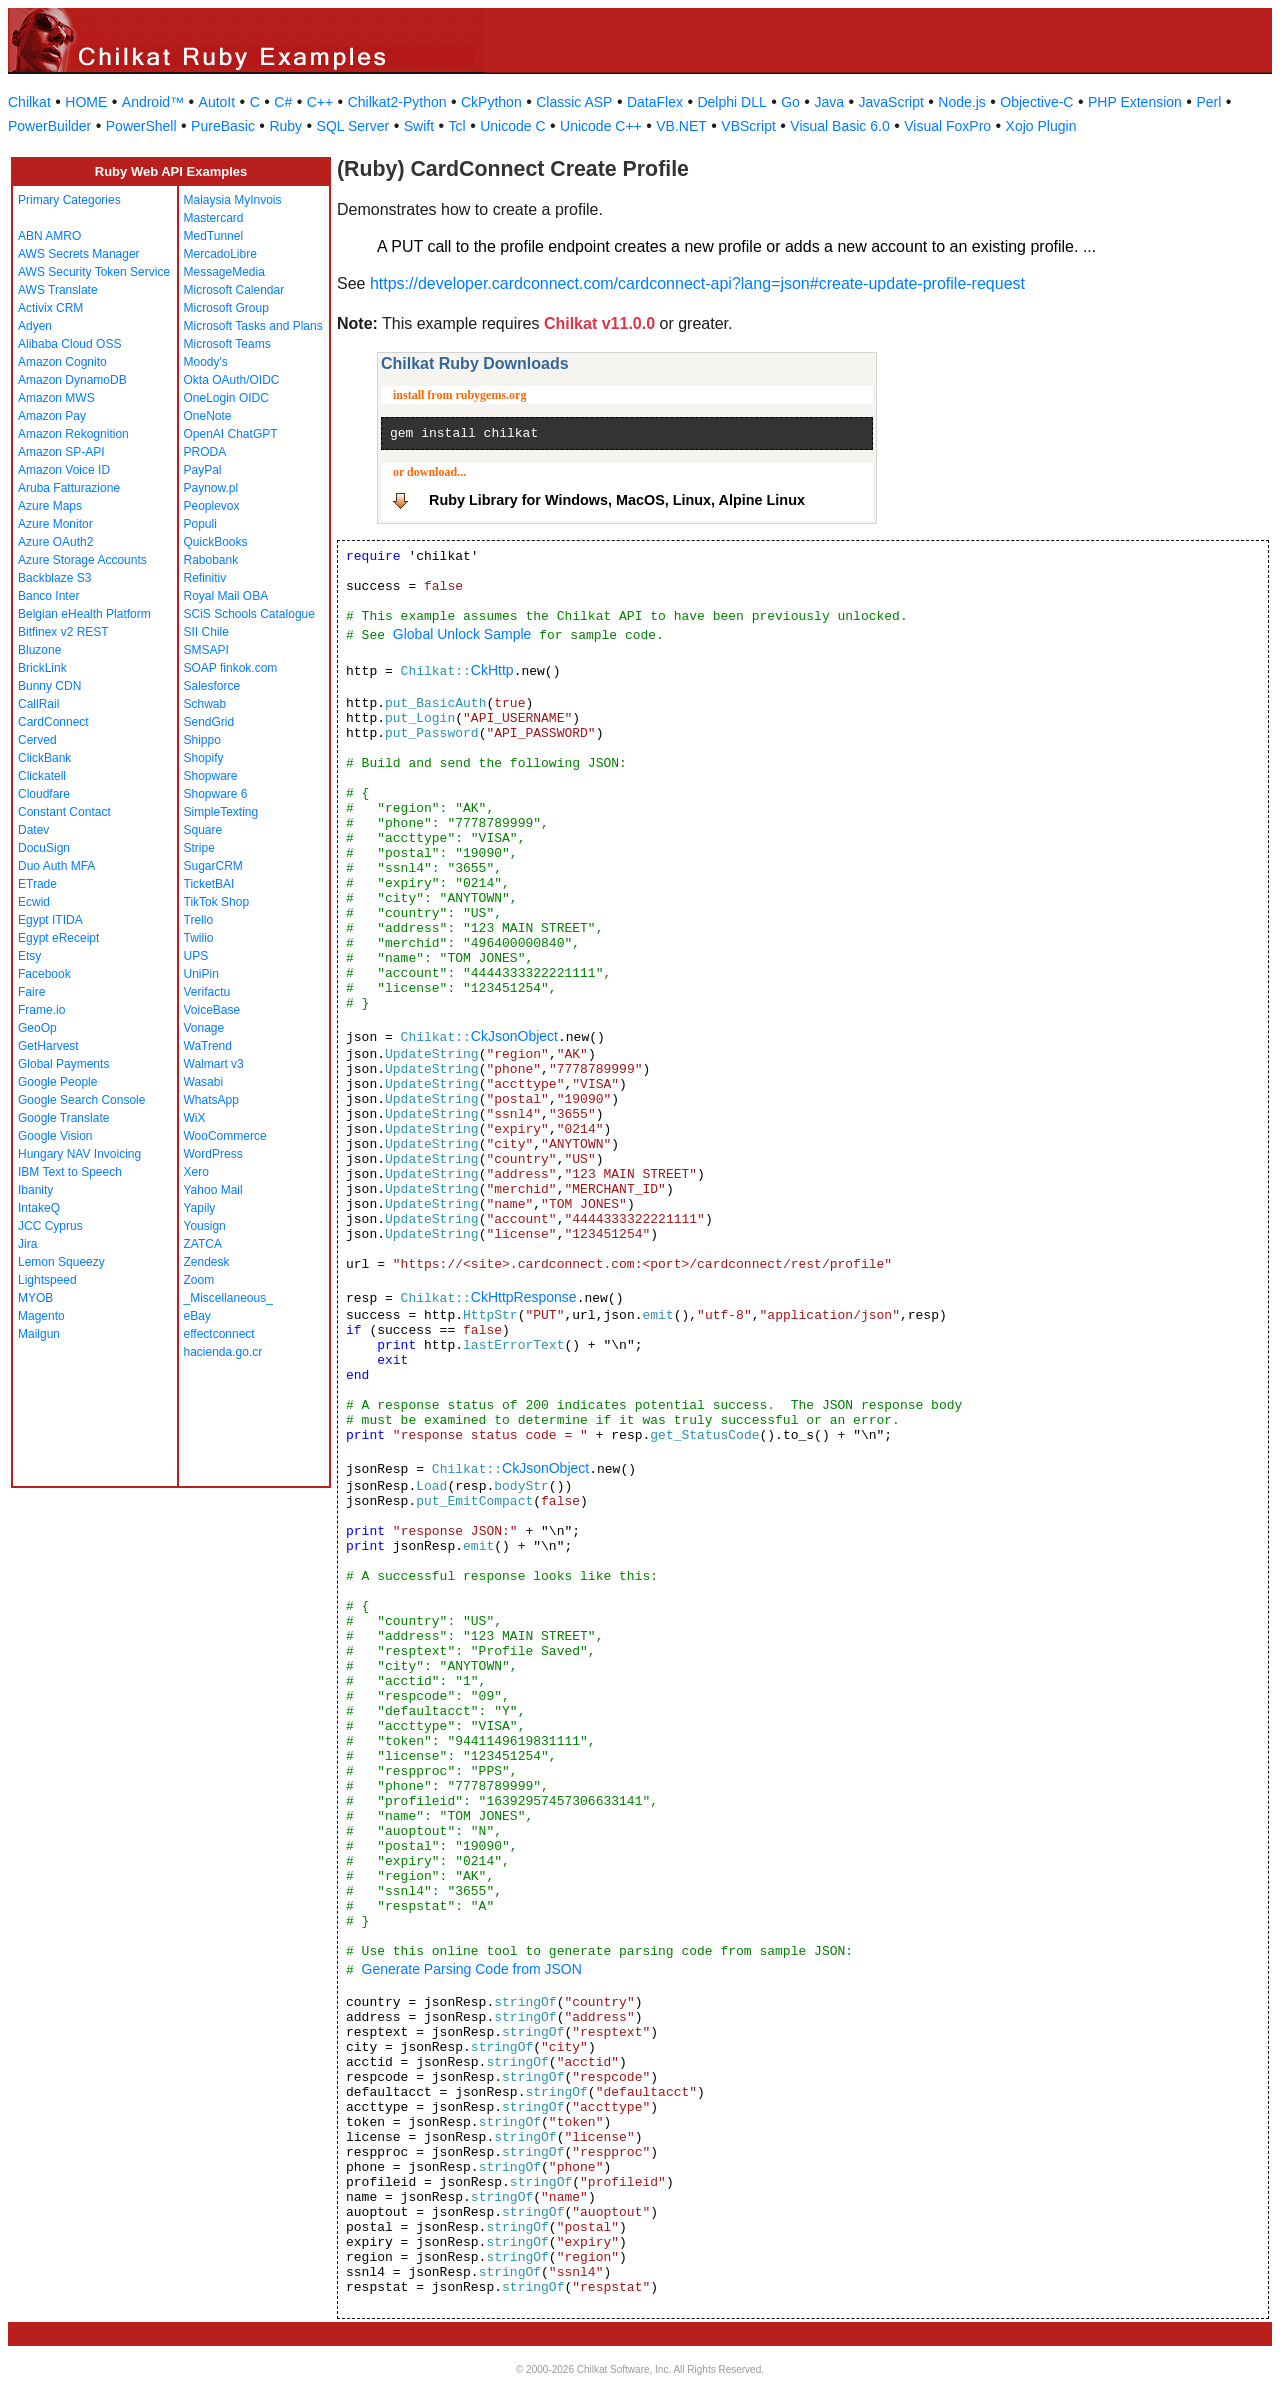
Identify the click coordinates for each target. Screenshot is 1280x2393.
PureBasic (223, 126)
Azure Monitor (55, 524)
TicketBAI (209, 884)
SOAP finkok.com (231, 668)
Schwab (205, 704)
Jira (27, 1244)
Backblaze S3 (54, 578)
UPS (196, 956)
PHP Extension (1135, 102)
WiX (195, 1118)
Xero (196, 1172)
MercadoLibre (220, 254)
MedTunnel (214, 236)
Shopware (211, 776)
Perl (1208, 102)
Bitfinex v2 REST (63, 632)
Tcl (457, 126)
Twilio (199, 938)
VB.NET (681, 126)
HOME (86, 102)
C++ (320, 102)
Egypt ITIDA (50, 920)
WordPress (213, 1154)
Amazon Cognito (62, 362)
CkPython (491, 102)
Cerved (37, 740)
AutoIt (217, 102)
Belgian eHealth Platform (84, 614)
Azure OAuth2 (55, 542)
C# (283, 102)
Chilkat (29, 102)
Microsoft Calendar (234, 290)
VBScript (748, 126)
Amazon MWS (56, 398)
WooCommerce (225, 1136)
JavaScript (891, 102)
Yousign (205, 1226)
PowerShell (141, 126)
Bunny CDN (49, 686)
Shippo (202, 740)
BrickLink (42, 668)
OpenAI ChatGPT (231, 434)
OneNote (208, 416)
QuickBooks (216, 542)
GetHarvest (48, 1046)
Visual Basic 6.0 (839, 126)
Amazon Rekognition (73, 434)
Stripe (199, 848)
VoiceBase (212, 1010)
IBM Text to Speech (70, 1172)
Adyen (35, 326)
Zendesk (207, 1262)
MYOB (35, 1298)
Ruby (285, 126)
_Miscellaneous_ (228, 1298)
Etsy (29, 956)
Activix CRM (50, 308)
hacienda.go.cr (223, 1352)
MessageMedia (224, 272)
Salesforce (212, 686)
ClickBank (44, 758)
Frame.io (41, 1010)
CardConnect (53, 722)
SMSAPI (206, 650)
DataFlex (655, 102)
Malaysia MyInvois (233, 200)
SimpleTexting (221, 812)
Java (829, 102)
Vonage (204, 1028)
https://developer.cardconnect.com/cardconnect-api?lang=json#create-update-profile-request (697, 283)
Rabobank (211, 560)
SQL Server (353, 126)
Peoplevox (212, 506)
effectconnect (219, 1334)
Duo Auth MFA (56, 866)
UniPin (201, 974)
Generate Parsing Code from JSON (472, 1969)
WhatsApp (211, 1100)
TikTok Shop (217, 902)
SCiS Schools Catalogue (249, 614)
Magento (41, 1316)
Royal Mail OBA (226, 596)
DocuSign (44, 848)
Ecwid (34, 902)
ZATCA (203, 1244)
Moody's (206, 362)
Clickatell (42, 776)
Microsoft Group (226, 308)
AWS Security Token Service (94, 272)
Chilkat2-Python (397, 102)
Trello (199, 920)
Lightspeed (47, 1280)
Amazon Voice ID (64, 470)
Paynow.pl (211, 488)
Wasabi (204, 1082)
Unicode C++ (601, 126)
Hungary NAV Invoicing (79, 1154)
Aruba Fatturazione (69, 488)
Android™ (153, 102)
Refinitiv (205, 578)
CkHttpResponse (524, 1297)
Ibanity (35, 1190)
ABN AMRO (49, 236)
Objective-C (1036, 102)
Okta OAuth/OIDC (232, 380)
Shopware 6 (216, 794)
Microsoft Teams (227, 344)
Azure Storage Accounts (82, 560)
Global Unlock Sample (462, 634)
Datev (33, 830)
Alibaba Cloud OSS (69, 344)
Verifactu (207, 992)
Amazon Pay (52, 416)
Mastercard (214, 218)
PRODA (205, 452)
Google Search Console (81, 1100)
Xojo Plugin (1041, 126)
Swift (419, 126)
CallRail (38, 704)
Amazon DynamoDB (72, 380)
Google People (57, 1082)
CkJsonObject (514, 1036)
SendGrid (209, 722)
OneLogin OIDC (226, 398)
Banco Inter (48, 596)
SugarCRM (213, 866)
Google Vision (55, 1136)
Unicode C (512, 126)
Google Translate (63, 1118)
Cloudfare (44, 794)
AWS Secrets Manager (79, 254)
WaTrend (208, 1046)
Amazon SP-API (61, 452)
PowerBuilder (49, 126)
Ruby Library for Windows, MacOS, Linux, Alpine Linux (617, 500)
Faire (31, 992)
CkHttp (492, 670)
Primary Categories (69, 200)
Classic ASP (574, 102)
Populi (200, 524)
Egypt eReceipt (58, 938)
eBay (197, 1316)
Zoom (199, 1280)
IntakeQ (39, 1208)
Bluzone (39, 650)
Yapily (200, 1208)
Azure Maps (50, 506)
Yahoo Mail (213, 1190)
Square (203, 830)
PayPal (203, 470)
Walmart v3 (214, 1064)
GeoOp (37, 1028)
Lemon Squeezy (61, 1262)
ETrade (37, 884)
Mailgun (39, 1334)
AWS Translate (58, 290)
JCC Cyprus (50, 1226)
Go (790, 102)
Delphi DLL (731, 102)
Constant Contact (64, 812)
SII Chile (206, 632)
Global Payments (63, 1064)
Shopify (204, 758)
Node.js (961, 102)
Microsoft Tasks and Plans (253, 326)
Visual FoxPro (947, 126)
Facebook (44, 974)
